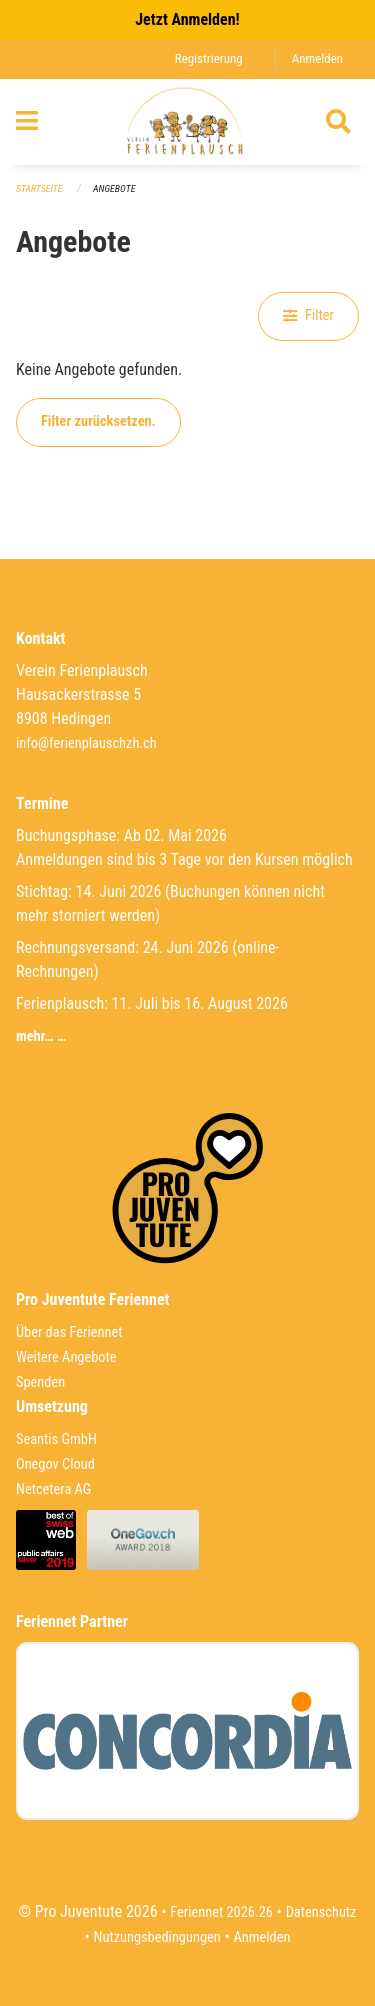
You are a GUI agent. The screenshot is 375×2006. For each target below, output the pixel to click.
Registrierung (209, 58)
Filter (308, 315)
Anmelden (317, 58)
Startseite (39, 188)
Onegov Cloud (55, 1464)
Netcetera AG (53, 1489)
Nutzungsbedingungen (157, 1937)
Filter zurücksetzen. (98, 421)
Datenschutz (321, 1912)
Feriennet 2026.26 (221, 1912)
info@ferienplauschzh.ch (86, 743)
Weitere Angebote (66, 1357)
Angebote (114, 188)
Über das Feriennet (69, 1332)
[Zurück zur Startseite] (187, 122)
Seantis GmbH (56, 1439)
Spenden (40, 1382)
